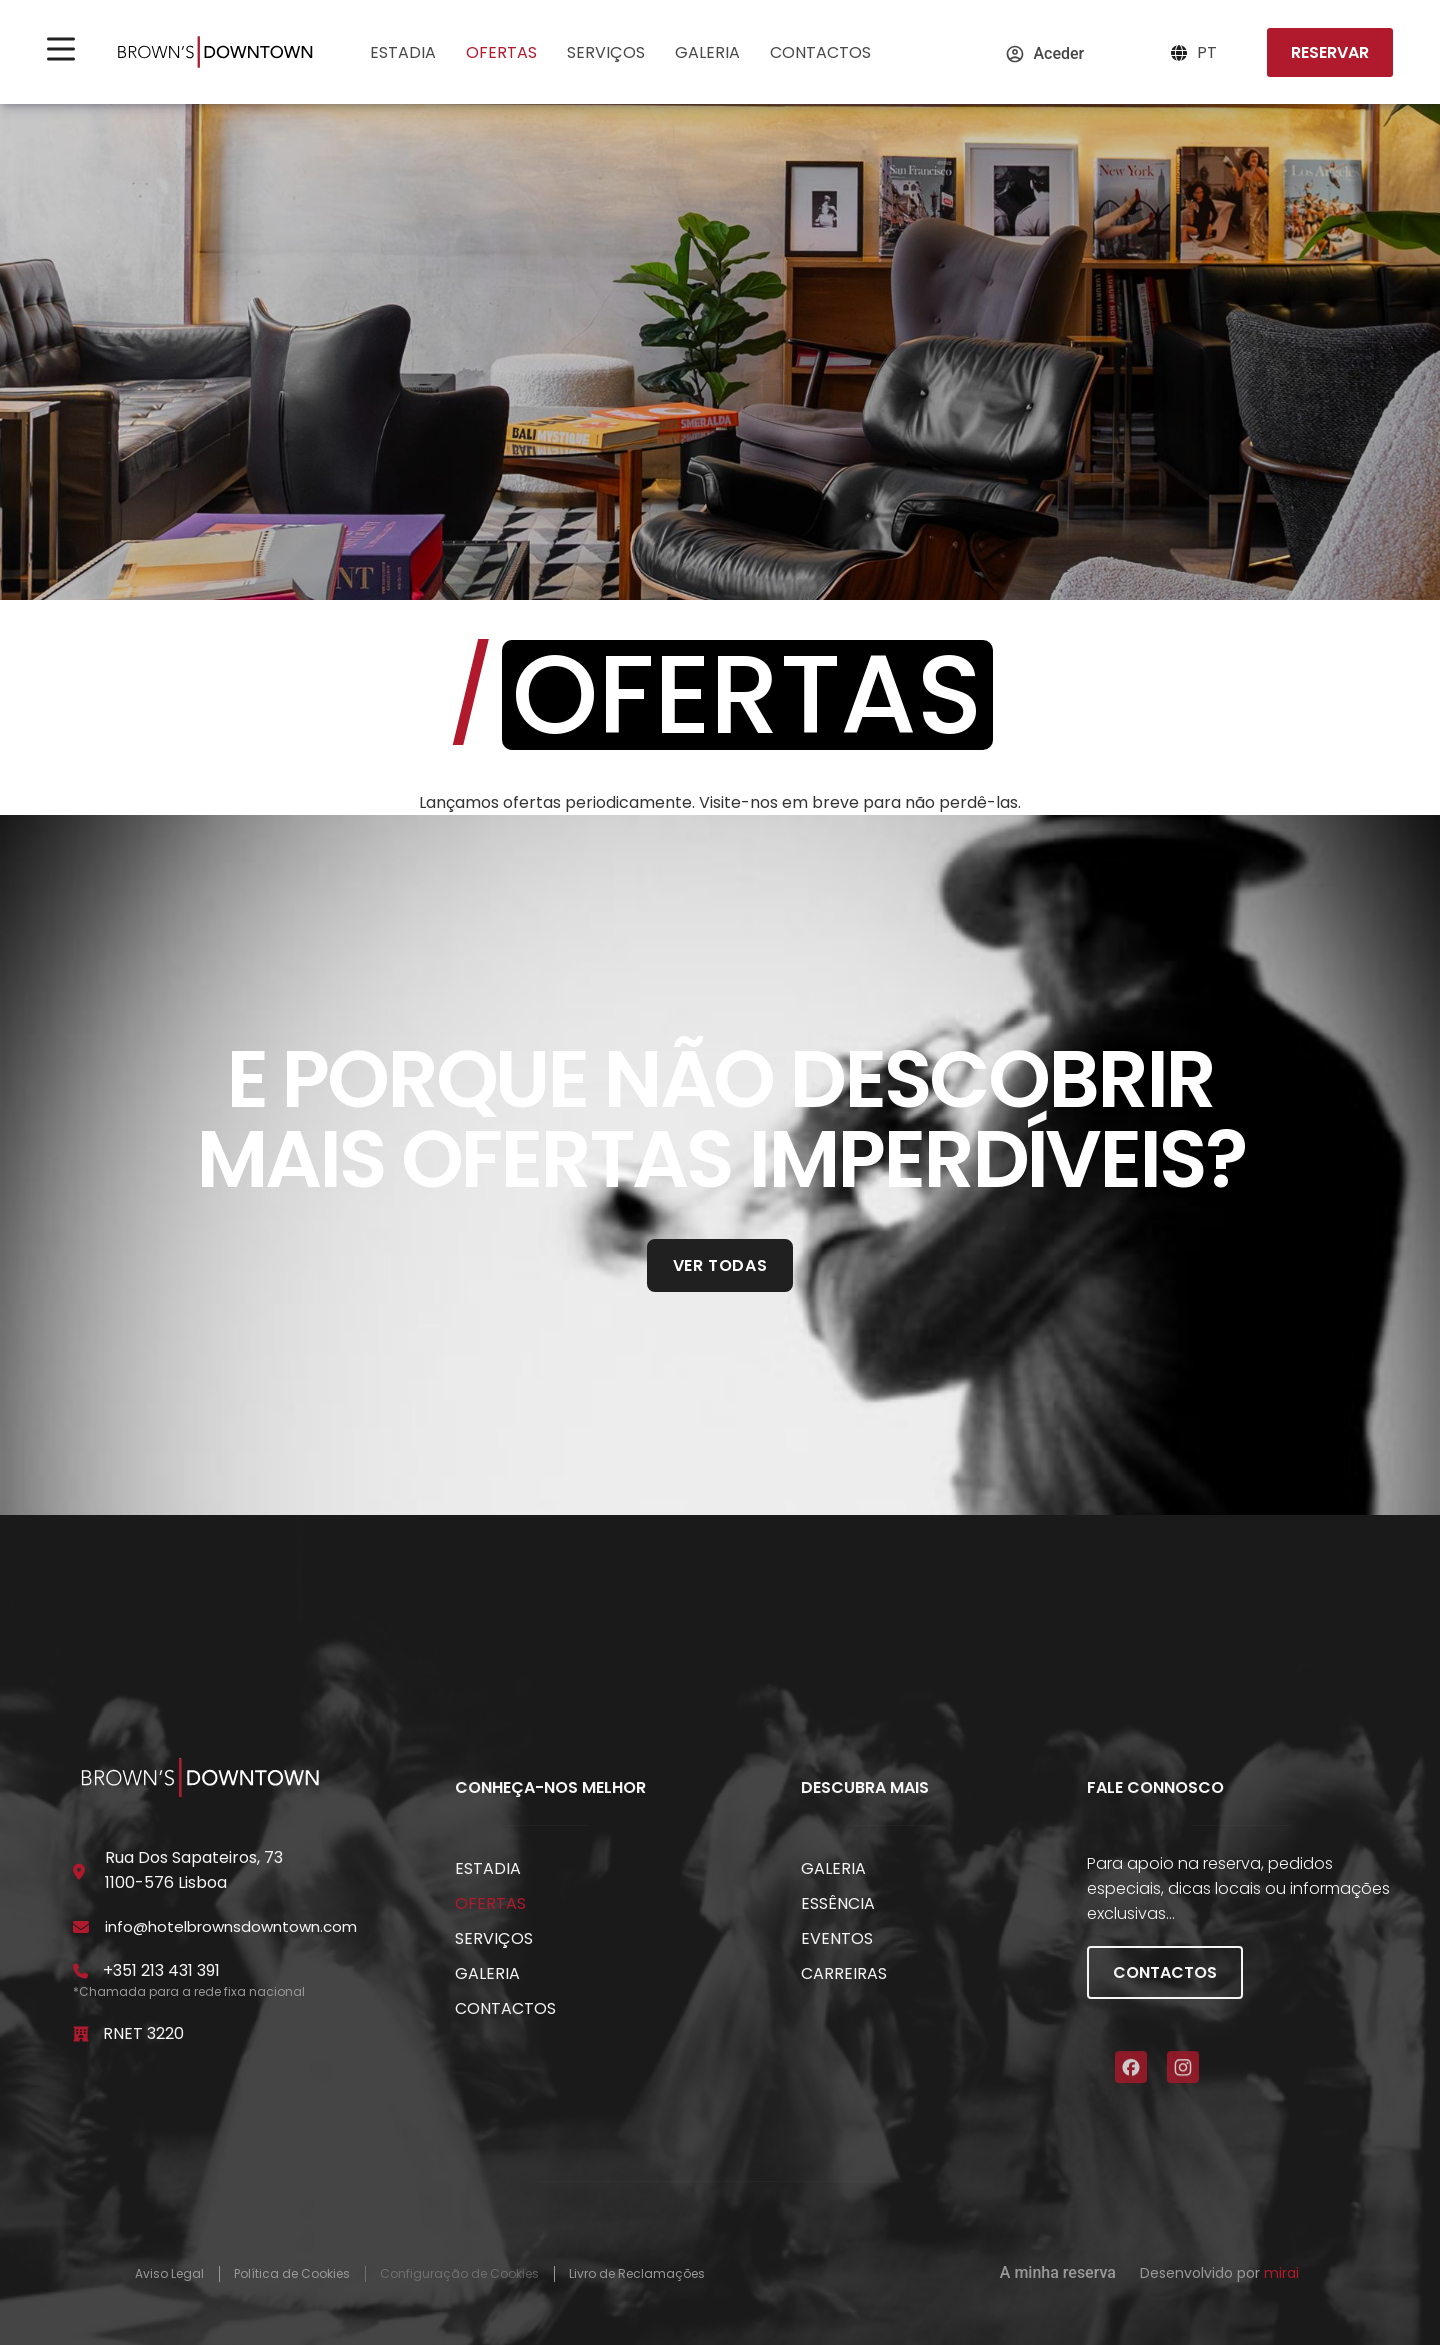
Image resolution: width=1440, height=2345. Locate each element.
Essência (838, 1903)
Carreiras (844, 1973)
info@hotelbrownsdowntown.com (231, 1926)
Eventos (837, 1938)
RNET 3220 (143, 2033)
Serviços (606, 52)
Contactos (820, 52)
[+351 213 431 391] (81, 1971)
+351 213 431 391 (161, 1970)
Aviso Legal (169, 2274)
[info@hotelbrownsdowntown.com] (81, 1927)
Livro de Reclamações (637, 2274)
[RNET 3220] (81, 2034)
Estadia (403, 52)
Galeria (707, 52)
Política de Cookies (292, 2274)
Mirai (1281, 2273)
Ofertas (501, 52)
